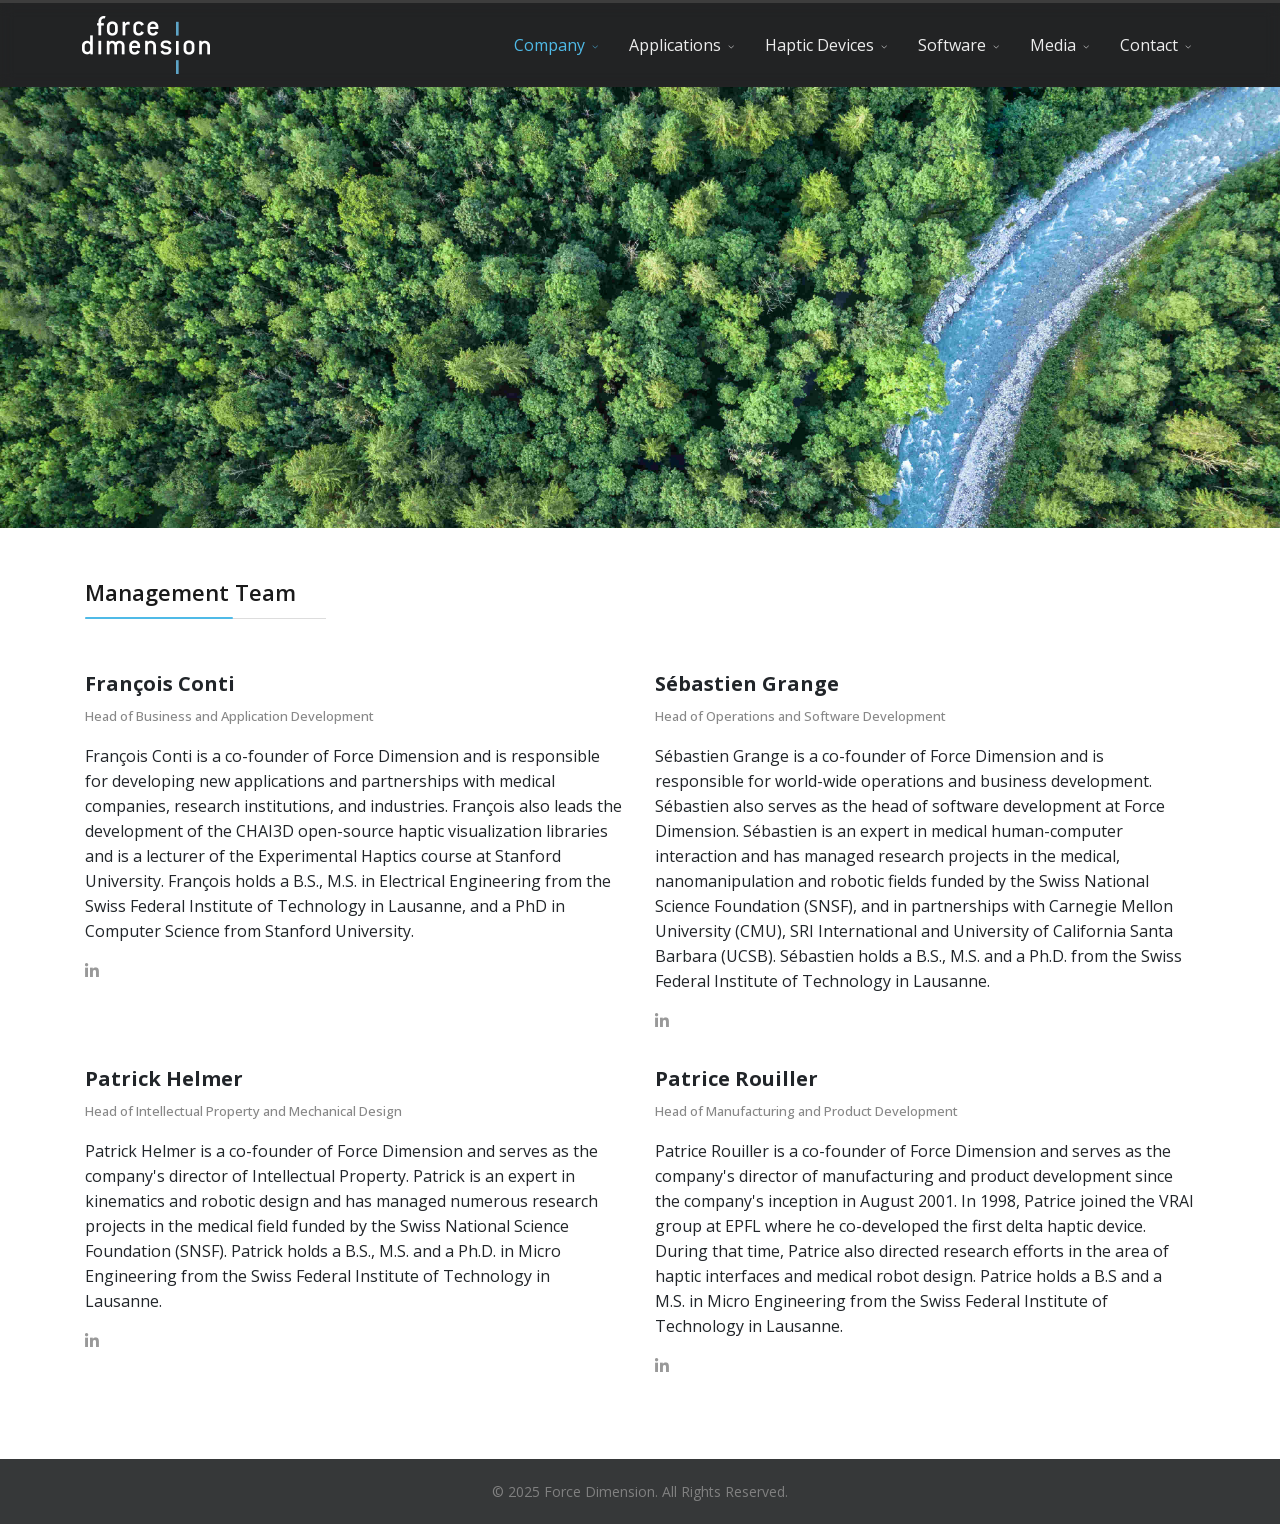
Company (549, 45)
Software (952, 45)
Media (1053, 45)
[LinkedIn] (92, 971)
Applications (675, 45)
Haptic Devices (819, 45)
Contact (1149, 45)
